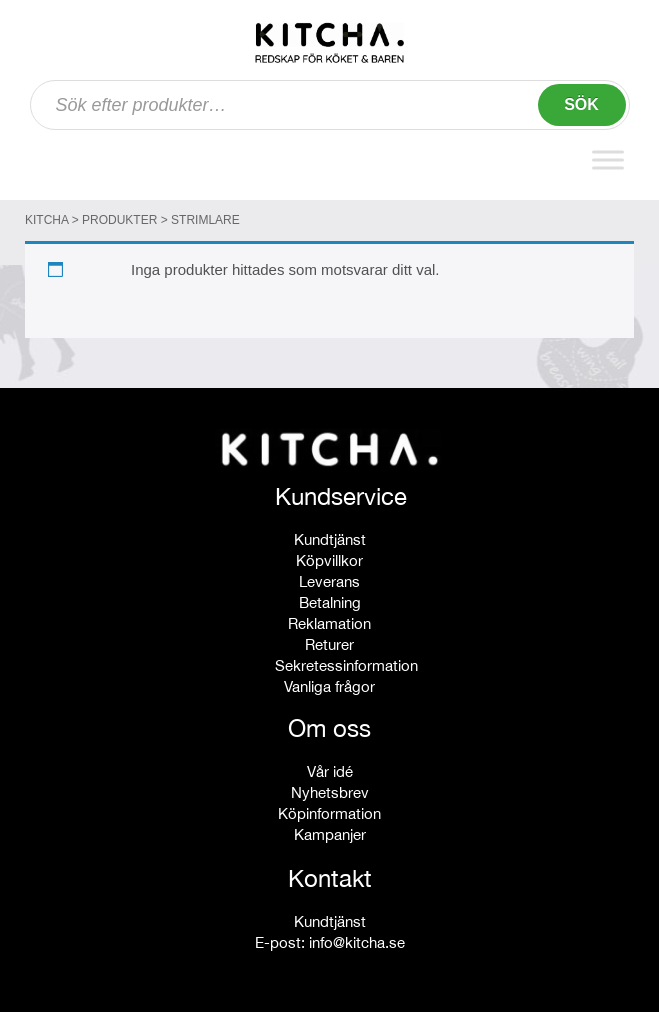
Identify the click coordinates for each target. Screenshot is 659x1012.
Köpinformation (329, 813)
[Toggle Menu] (608, 159)
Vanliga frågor (329, 686)
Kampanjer (330, 834)
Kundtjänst (330, 539)
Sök (581, 104)
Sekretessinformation (346, 665)
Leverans (329, 581)
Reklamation (329, 623)
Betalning (330, 602)
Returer (329, 644)
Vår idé (330, 771)
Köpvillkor (329, 560)
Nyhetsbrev (330, 792)
